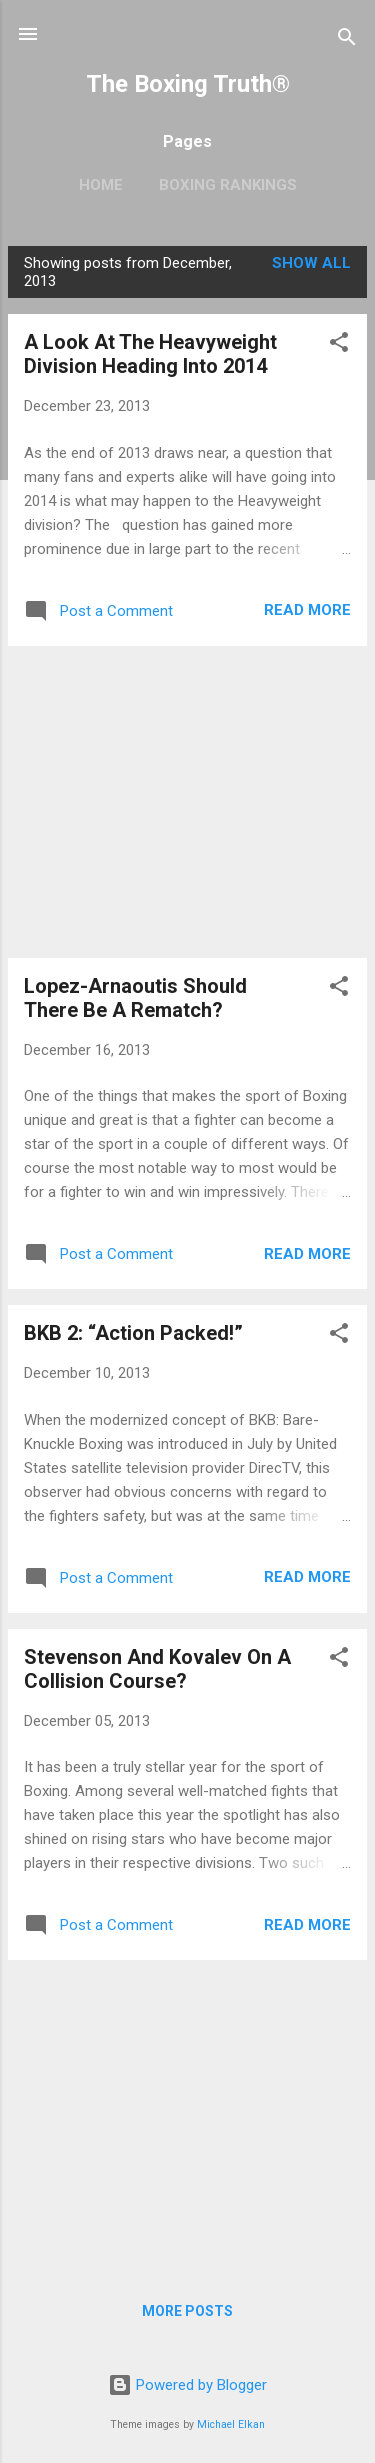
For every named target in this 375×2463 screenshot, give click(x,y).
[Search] (347, 40)
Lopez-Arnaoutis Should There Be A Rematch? (135, 998)
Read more (307, 610)
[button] (339, 345)
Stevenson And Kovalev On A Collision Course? (157, 1669)
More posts (187, 2311)
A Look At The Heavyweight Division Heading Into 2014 (150, 354)
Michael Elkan (231, 2424)
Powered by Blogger (187, 2385)
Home (101, 185)
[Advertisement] (187, 802)
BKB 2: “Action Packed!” (133, 1333)
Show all (311, 263)
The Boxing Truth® (188, 84)
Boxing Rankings (228, 185)
